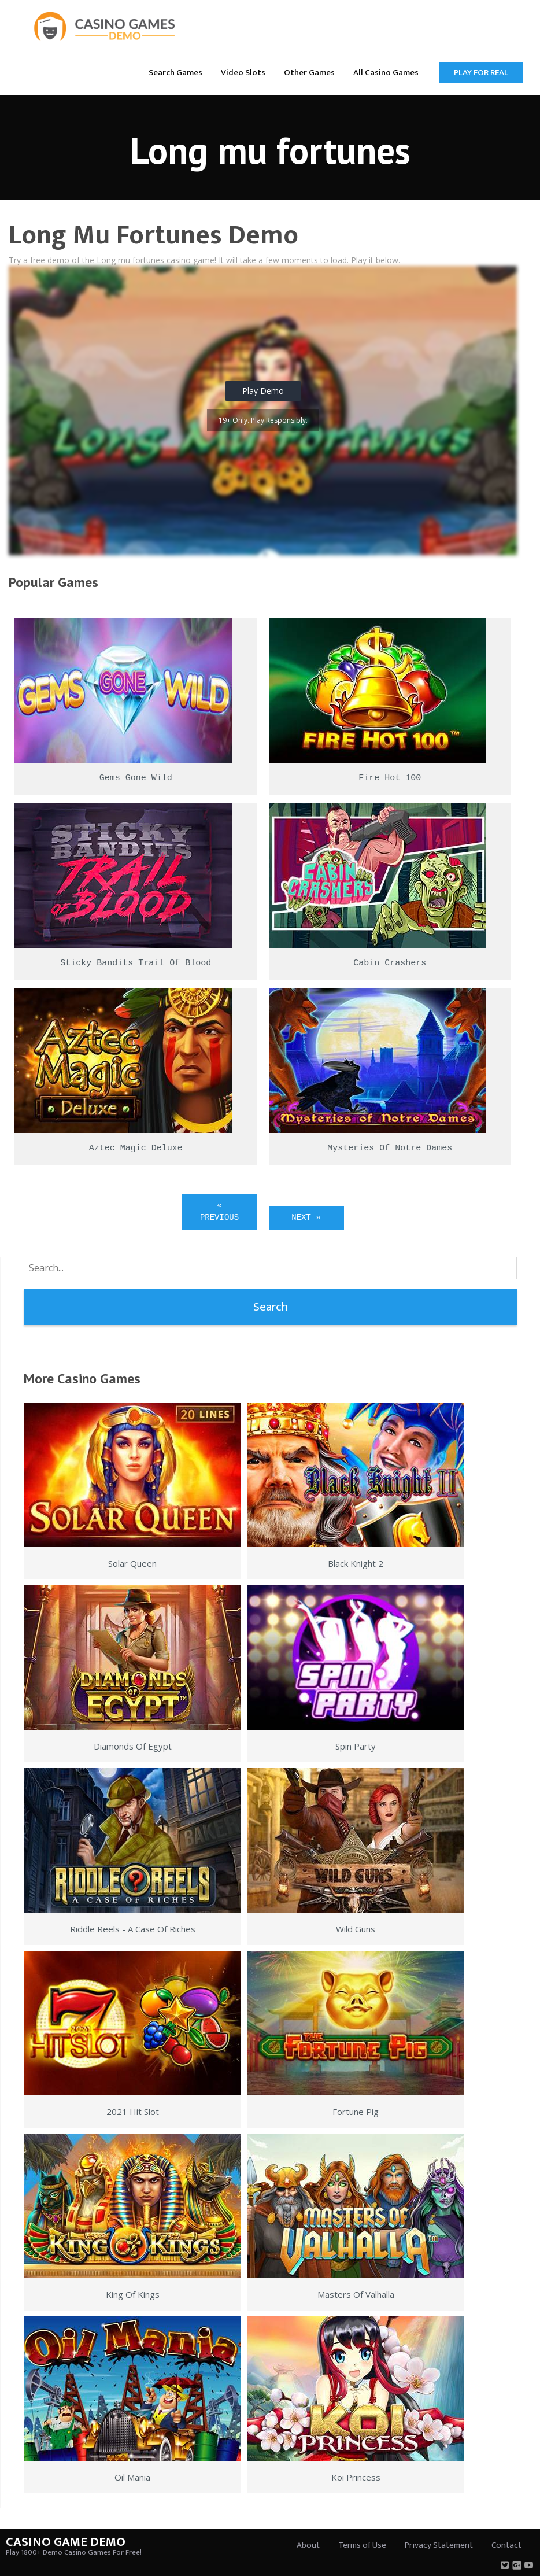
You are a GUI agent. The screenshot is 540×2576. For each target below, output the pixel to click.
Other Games (309, 72)
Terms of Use (362, 2545)
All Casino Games (386, 72)
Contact (506, 2545)
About (308, 2545)
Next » (305, 1217)
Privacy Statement (439, 2545)
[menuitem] (175, 72)
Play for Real (481, 72)
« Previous (219, 1211)
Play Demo (263, 390)
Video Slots (243, 72)
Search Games (175, 72)
